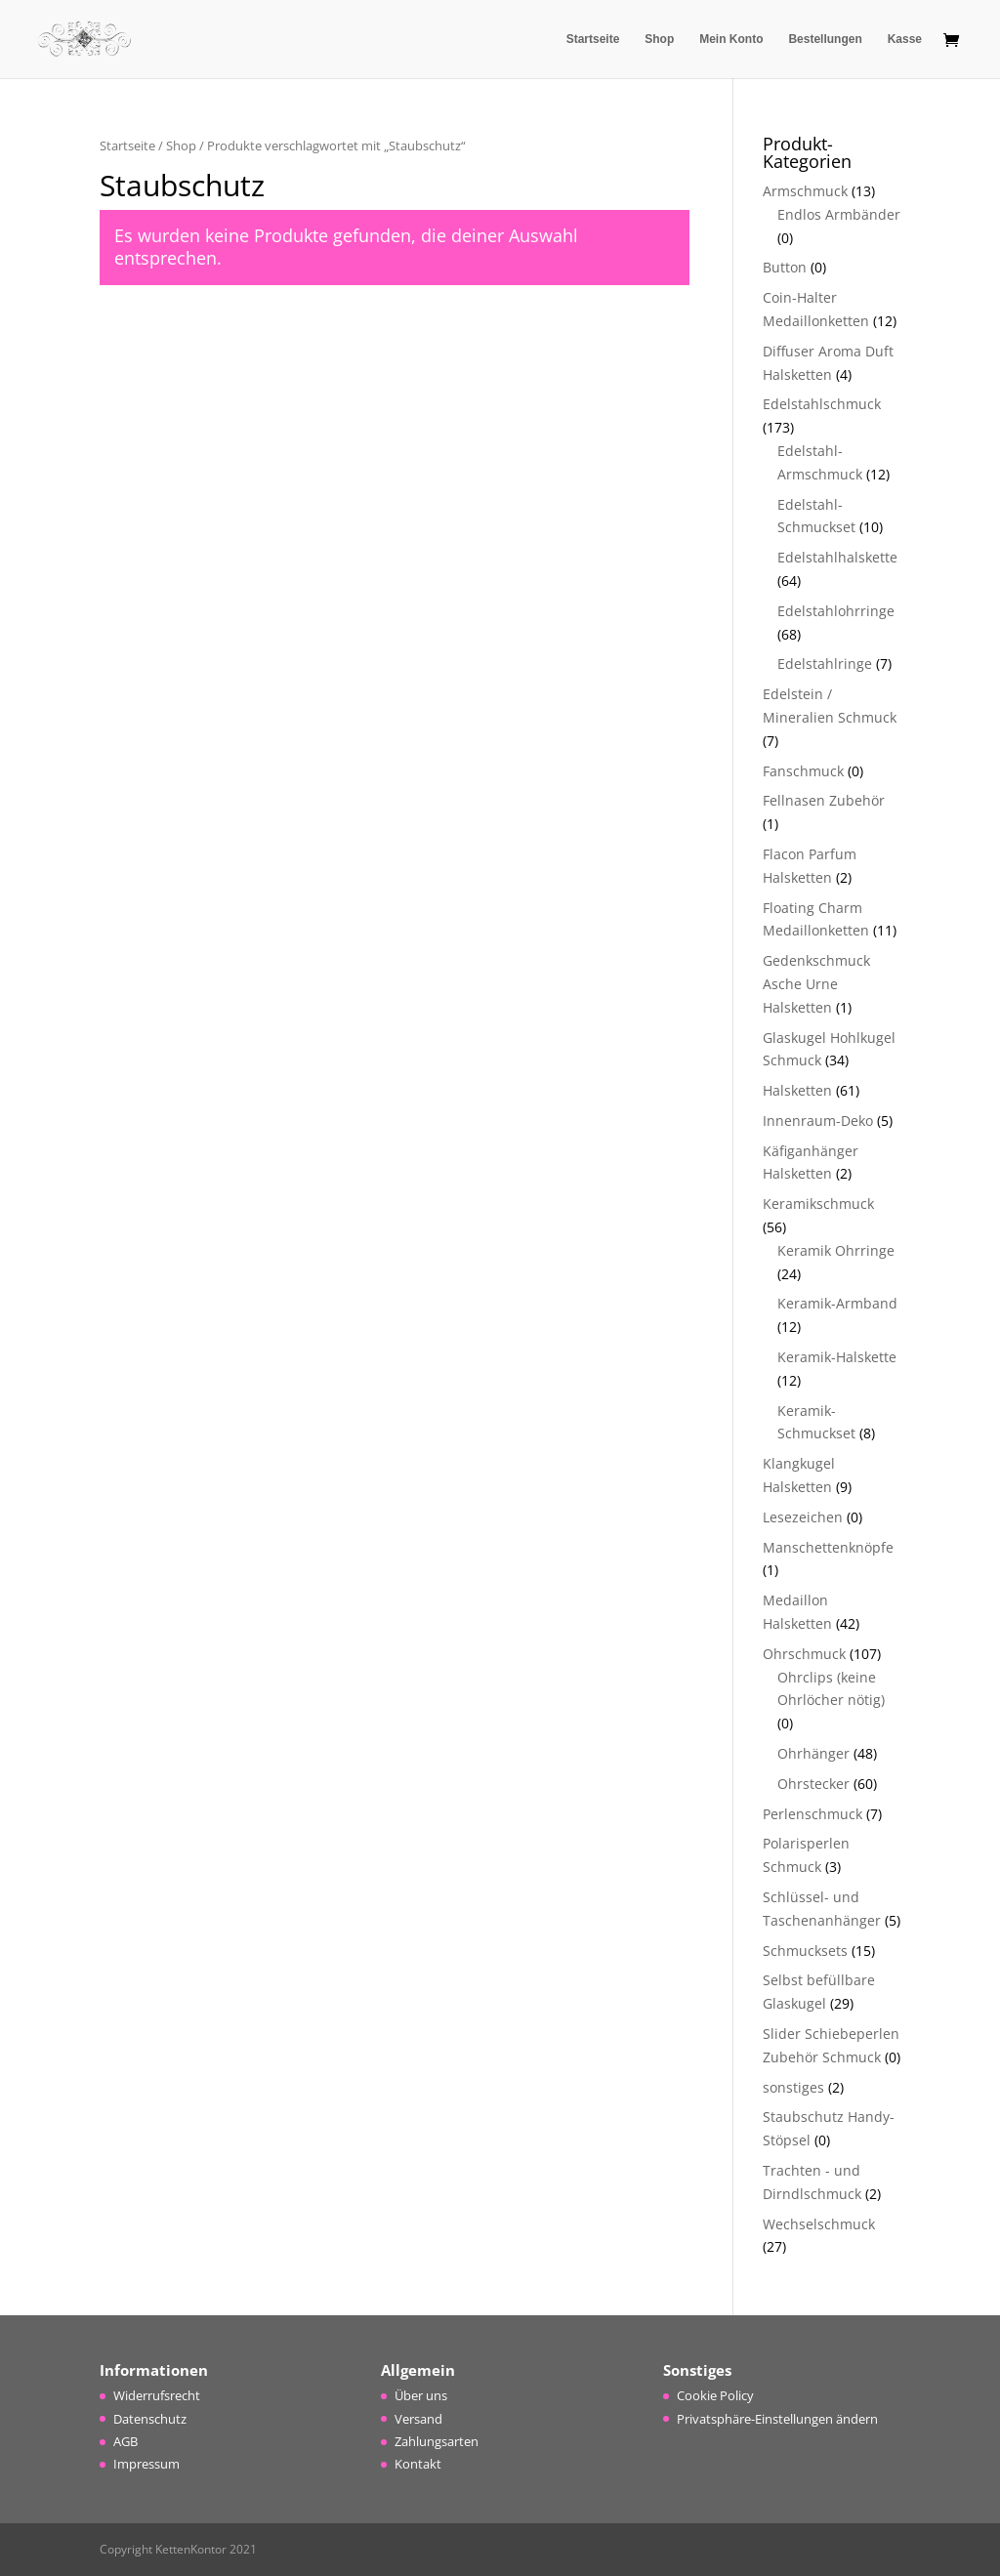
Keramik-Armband (837, 1303)
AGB (125, 2441)
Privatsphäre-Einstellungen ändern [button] (777, 2419)
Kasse (905, 39)
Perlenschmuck (812, 1814)
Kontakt (418, 2463)
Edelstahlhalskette (837, 557)
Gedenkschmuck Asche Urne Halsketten (816, 984)
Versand (418, 2419)
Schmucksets (805, 1950)
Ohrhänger (813, 1753)
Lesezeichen (803, 1517)
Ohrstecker (813, 1783)
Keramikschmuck (818, 1203)
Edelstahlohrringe (836, 611)
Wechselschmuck (819, 2224)
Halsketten (797, 1090)
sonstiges (793, 2087)
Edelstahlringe (824, 663)
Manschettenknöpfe (828, 1547)
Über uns (421, 2395)
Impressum (146, 2463)
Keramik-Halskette (836, 1357)
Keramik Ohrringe (836, 1250)
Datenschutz (150, 2419)
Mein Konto (731, 39)
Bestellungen (824, 39)
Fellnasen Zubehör (824, 800)
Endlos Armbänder (838, 214)
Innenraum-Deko (818, 1120)
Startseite (593, 39)
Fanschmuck (803, 771)
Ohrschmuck (804, 1653)
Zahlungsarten (437, 2441)
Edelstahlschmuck (822, 404)
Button (785, 267)
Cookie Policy (715, 2395)
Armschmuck (805, 191)
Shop (659, 39)
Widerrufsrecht (156, 2395)
